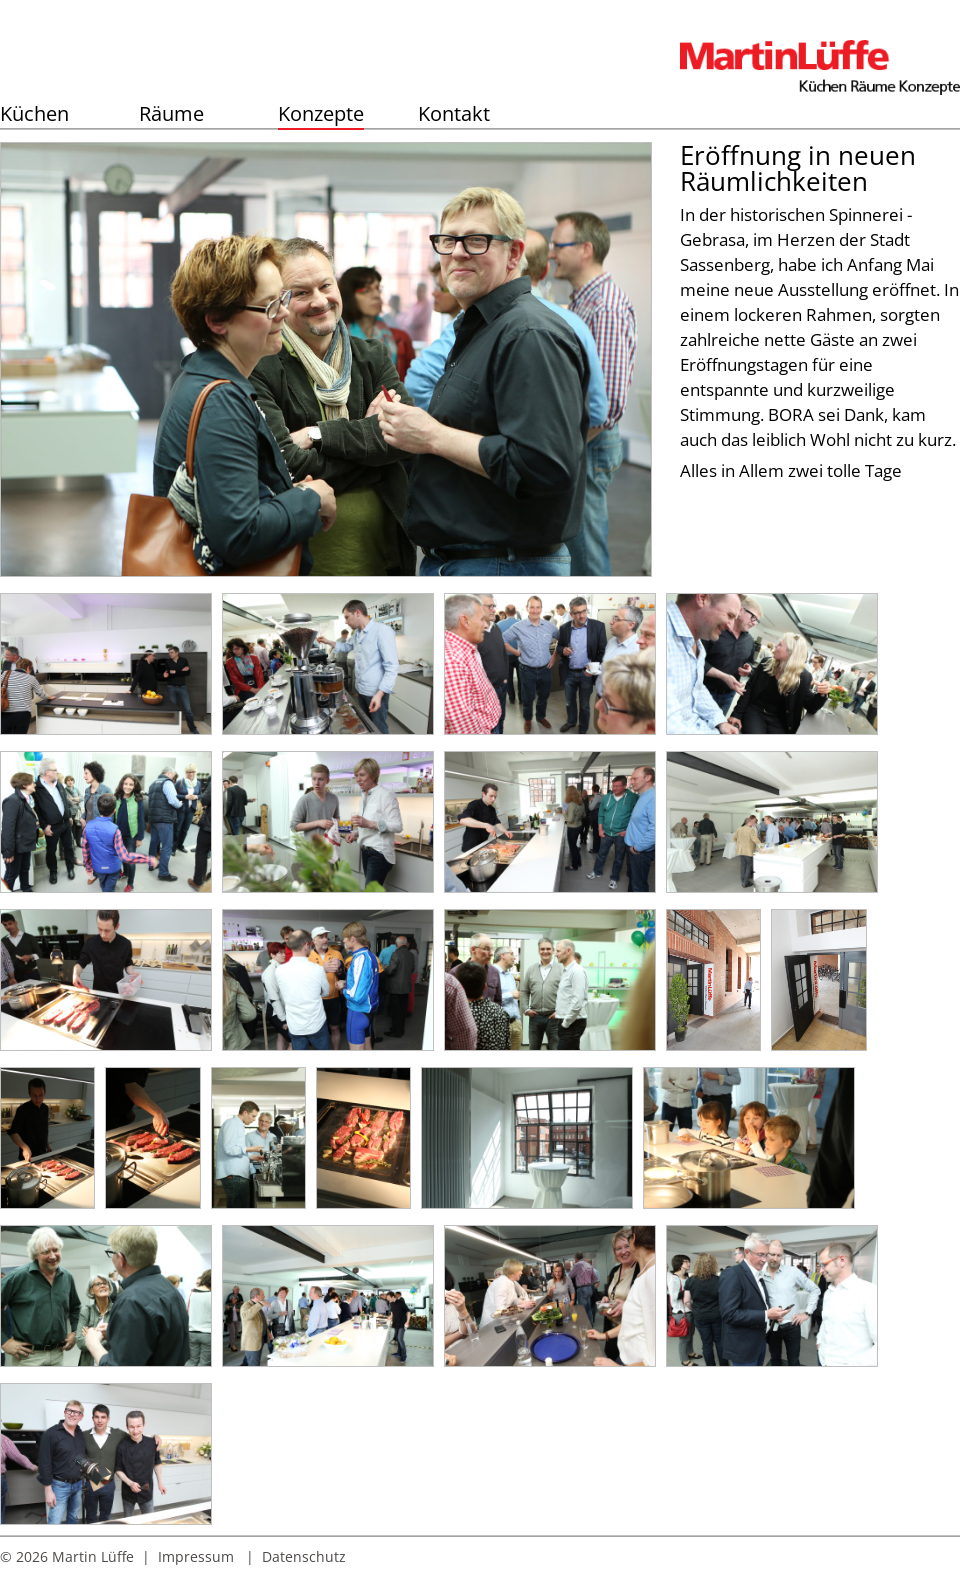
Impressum (196, 1556)
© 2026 (24, 1556)
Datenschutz (304, 1556)
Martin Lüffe (93, 1556)
